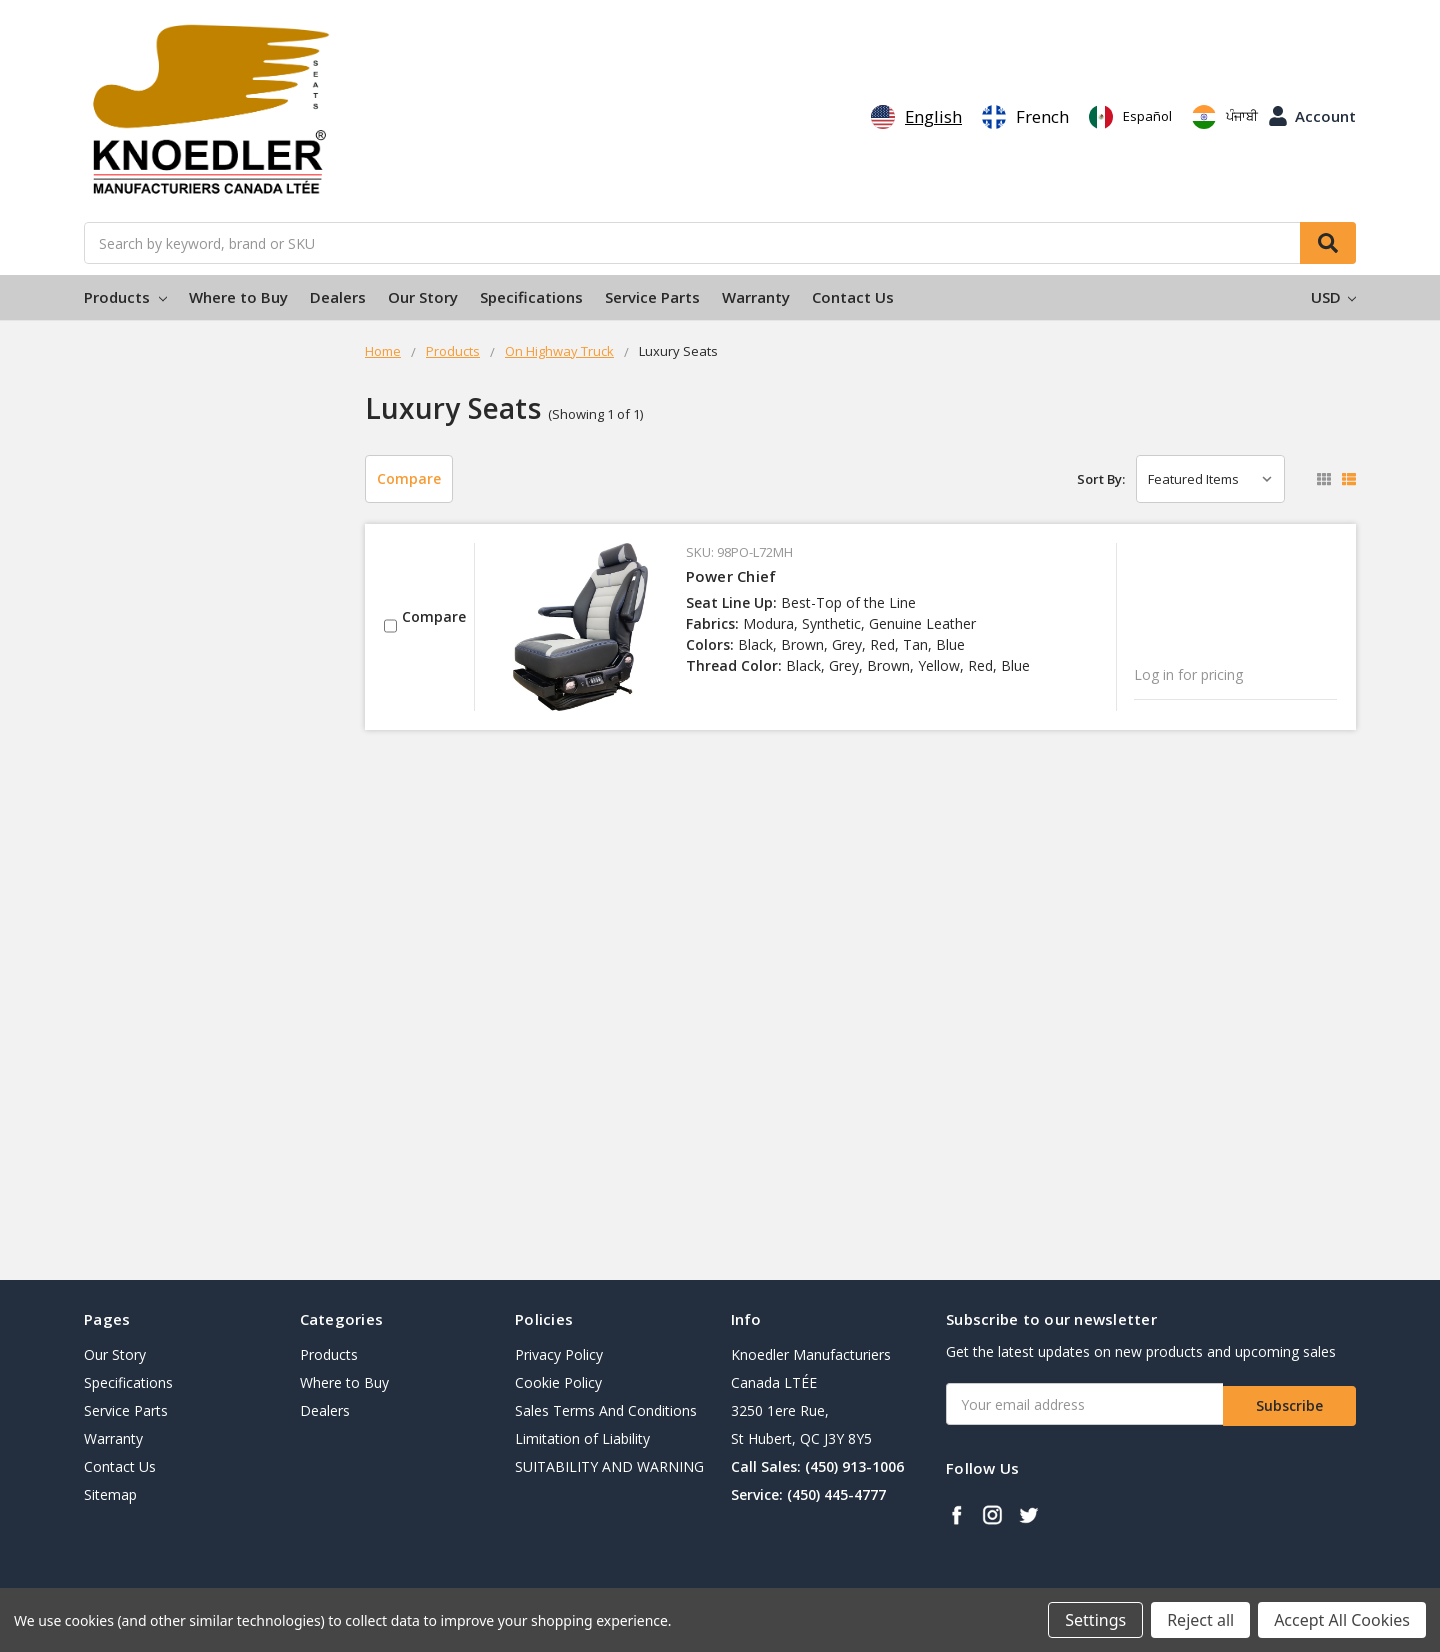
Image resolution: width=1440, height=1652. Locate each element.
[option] (1025, 117)
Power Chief (731, 576)
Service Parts (652, 297)
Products (125, 297)
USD (1333, 297)
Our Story (423, 297)
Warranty (756, 297)
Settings (1095, 1620)
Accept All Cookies (1342, 1620)
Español (1130, 117)
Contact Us (853, 297)
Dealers (338, 297)
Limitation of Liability (582, 1438)
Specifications (531, 297)
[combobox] (916, 117)
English (916, 117)
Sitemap (110, 1494)
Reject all (1200, 1620)
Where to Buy (238, 297)
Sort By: (1101, 479)
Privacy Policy (559, 1354)
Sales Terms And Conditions (606, 1410)
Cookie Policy (558, 1382)
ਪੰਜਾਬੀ (1225, 117)
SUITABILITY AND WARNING (609, 1466)
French (1025, 117)
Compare (409, 478)
